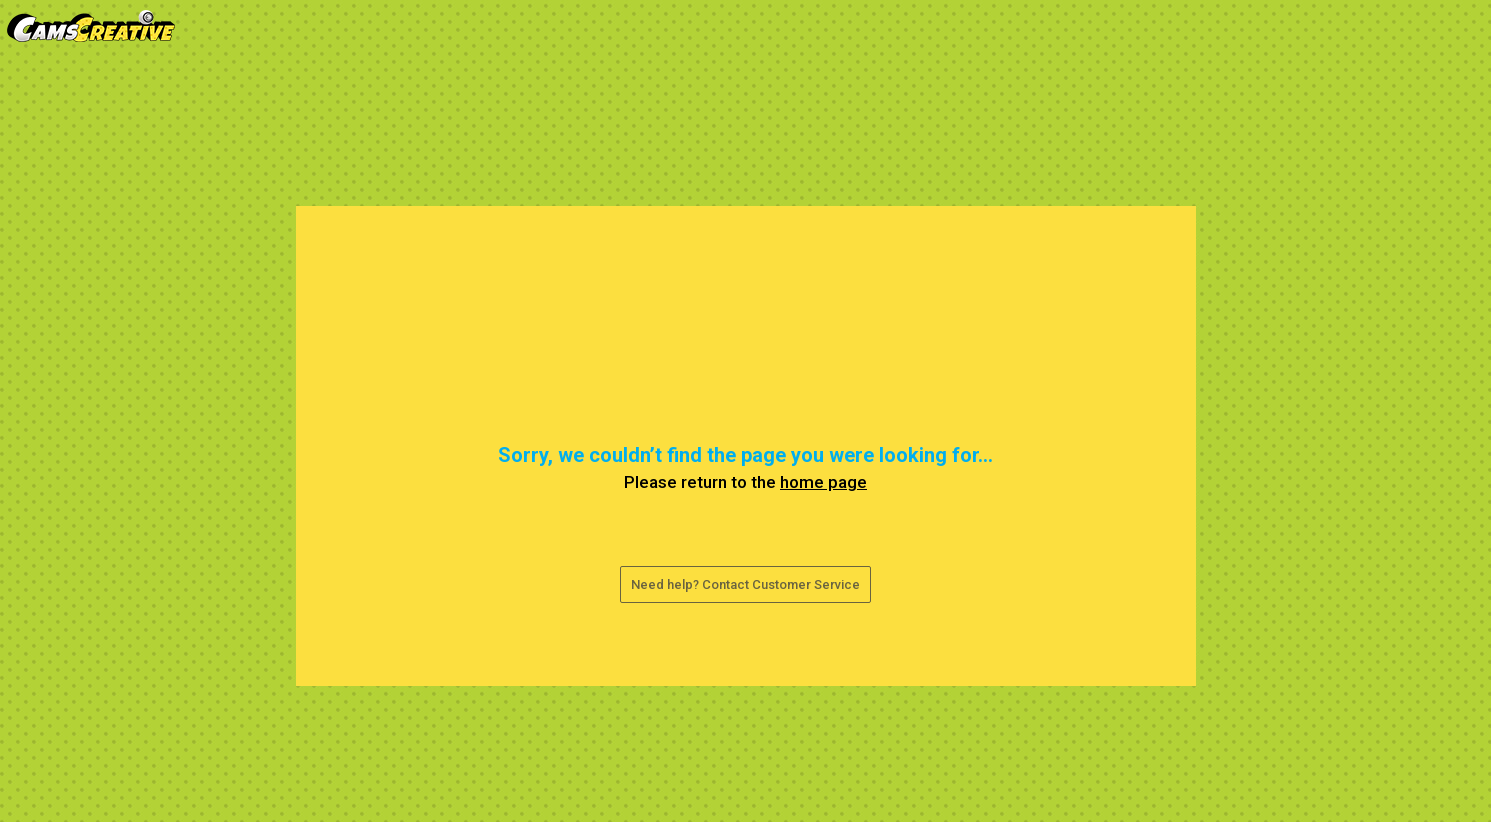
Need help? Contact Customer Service (745, 584)
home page (823, 482)
